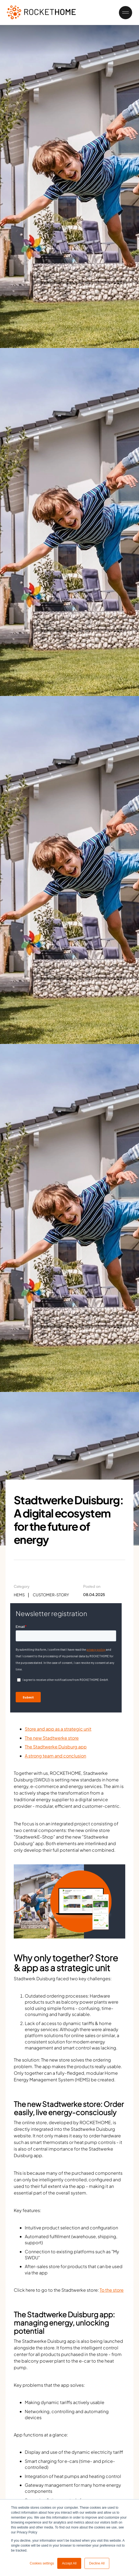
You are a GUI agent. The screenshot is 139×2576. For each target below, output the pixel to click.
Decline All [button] (97, 2563)
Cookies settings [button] (42, 2563)
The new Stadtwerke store (52, 1738)
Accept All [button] (69, 2563)
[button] (123, 12)
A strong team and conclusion (55, 1756)
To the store (112, 2290)
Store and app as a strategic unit (58, 1729)
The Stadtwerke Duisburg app (56, 1747)
